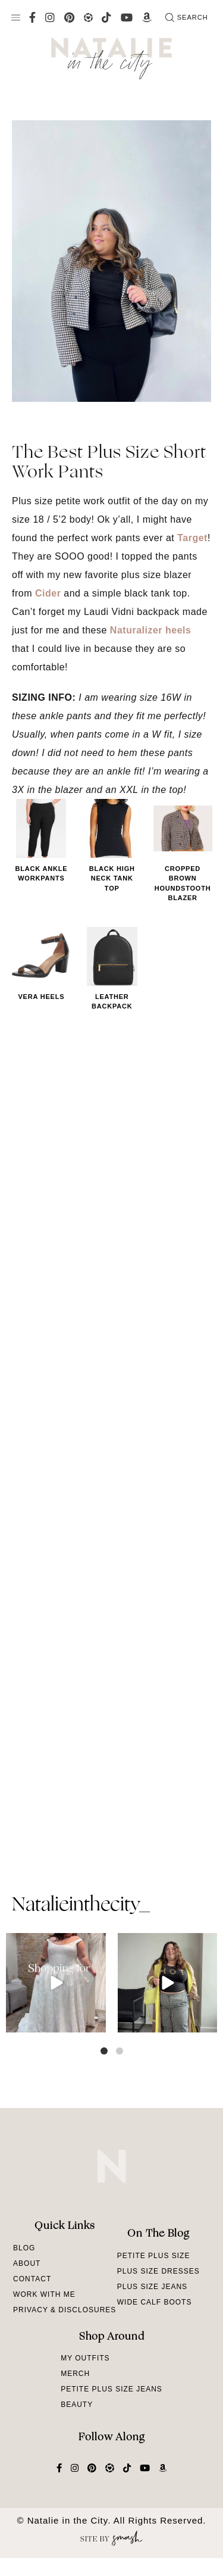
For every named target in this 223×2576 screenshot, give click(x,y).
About (26, 2263)
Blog (24, 2248)
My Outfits (85, 2358)
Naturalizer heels (150, 630)
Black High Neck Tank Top (112, 878)
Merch (75, 2373)
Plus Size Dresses (158, 2271)
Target (192, 538)
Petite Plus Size (153, 2256)
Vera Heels (41, 996)
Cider (48, 593)
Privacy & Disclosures (64, 2310)
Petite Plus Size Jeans (111, 2389)
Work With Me (44, 2294)
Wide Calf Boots (154, 2302)
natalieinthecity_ (80, 1905)
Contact (32, 2279)
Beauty (77, 2404)
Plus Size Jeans (152, 2287)
